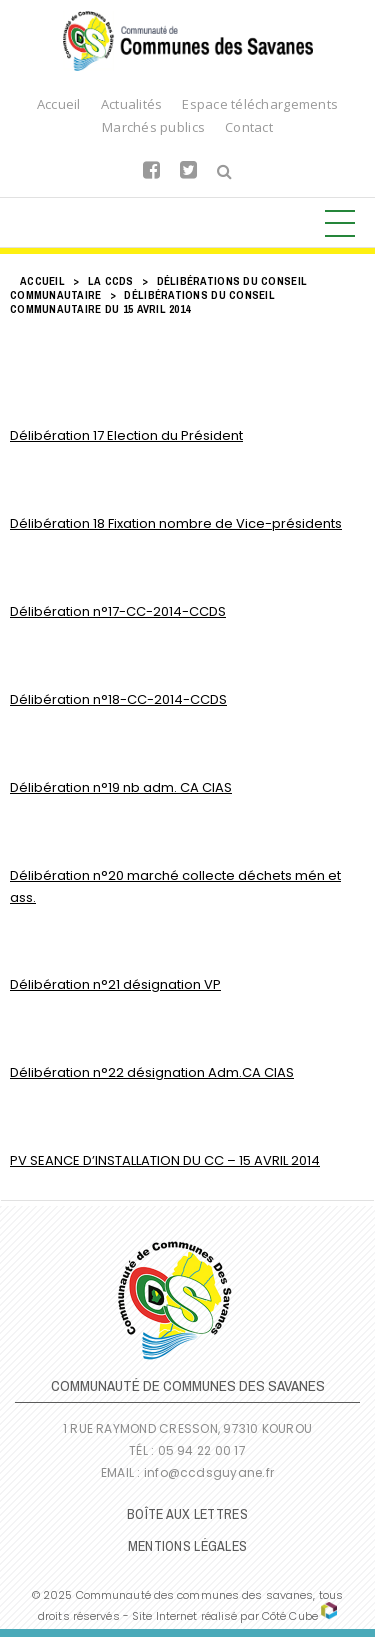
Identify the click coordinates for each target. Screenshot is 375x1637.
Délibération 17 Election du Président (126, 435)
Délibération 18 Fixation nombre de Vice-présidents (176, 523)
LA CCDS (111, 281)
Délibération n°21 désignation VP (115, 984)
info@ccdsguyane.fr (209, 1472)
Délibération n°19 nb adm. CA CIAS (121, 787)
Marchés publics (153, 127)
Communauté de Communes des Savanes (188, 41)
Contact (249, 127)
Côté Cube (290, 1616)
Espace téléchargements (260, 104)
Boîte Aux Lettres (187, 1514)
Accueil (59, 104)
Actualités (132, 104)
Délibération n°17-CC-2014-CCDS (118, 611)
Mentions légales (187, 1546)
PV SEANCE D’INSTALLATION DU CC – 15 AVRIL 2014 (165, 1160)
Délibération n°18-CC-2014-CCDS (118, 699)
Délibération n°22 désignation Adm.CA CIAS (152, 1072)
